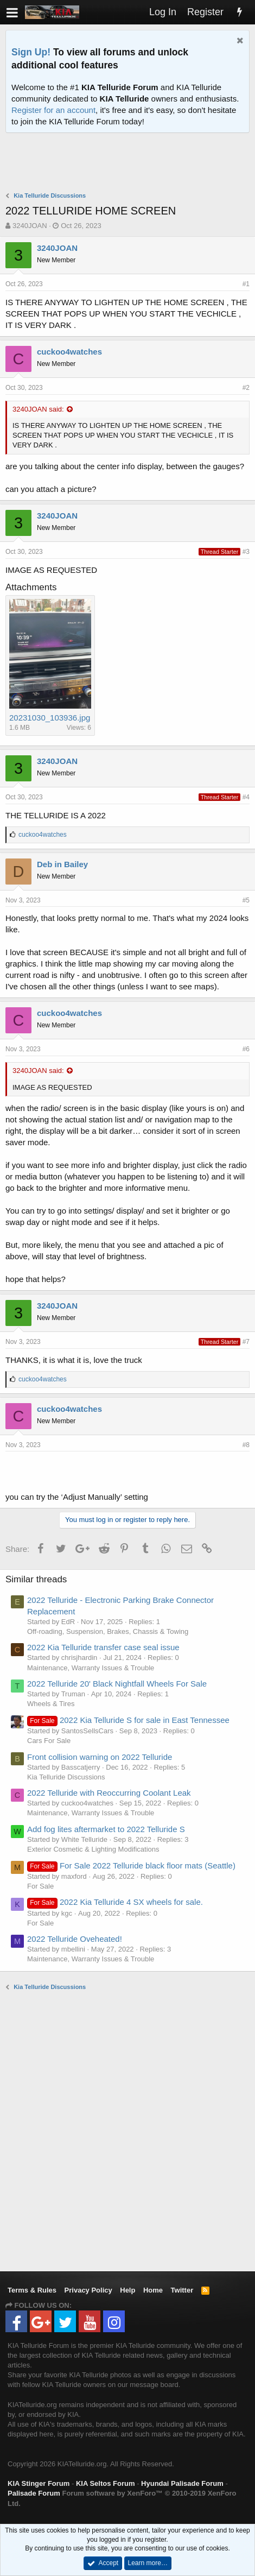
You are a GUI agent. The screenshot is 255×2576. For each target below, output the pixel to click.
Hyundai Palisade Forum (182, 2483)
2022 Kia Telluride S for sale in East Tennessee (128, 1720)
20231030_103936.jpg (49, 717)
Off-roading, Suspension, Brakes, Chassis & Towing (107, 1631)
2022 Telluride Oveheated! (74, 1938)
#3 (246, 551)
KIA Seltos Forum (105, 2483)
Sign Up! (30, 52)
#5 (246, 900)
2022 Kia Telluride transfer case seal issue (103, 1647)
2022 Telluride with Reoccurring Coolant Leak (109, 1792)
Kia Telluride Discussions (66, 1777)
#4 (246, 797)
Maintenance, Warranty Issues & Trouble (90, 1668)
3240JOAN (29, 226)
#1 (246, 284)
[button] (12, 12)
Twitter (182, 2290)
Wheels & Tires (50, 1704)
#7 (246, 1342)
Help (127, 2290)
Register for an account (53, 110)
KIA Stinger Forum (38, 2483)
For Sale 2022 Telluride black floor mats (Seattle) (131, 1865)
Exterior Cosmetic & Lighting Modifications (93, 1849)
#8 (246, 1445)
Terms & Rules (32, 2290)
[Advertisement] (130, 163)
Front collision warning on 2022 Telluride (99, 1756)
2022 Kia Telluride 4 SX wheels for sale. (115, 1901)
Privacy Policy (88, 2290)
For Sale (40, 1886)
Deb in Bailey (62, 864)
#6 (246, 1049)
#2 (246, 388)
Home (153, 2290)
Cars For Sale (49, 1741)
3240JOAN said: (38, 409)
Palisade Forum (34, 2493)
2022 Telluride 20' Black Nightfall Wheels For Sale (117, 1683)
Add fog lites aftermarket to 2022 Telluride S (106, 1829)
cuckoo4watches (69, 351)
